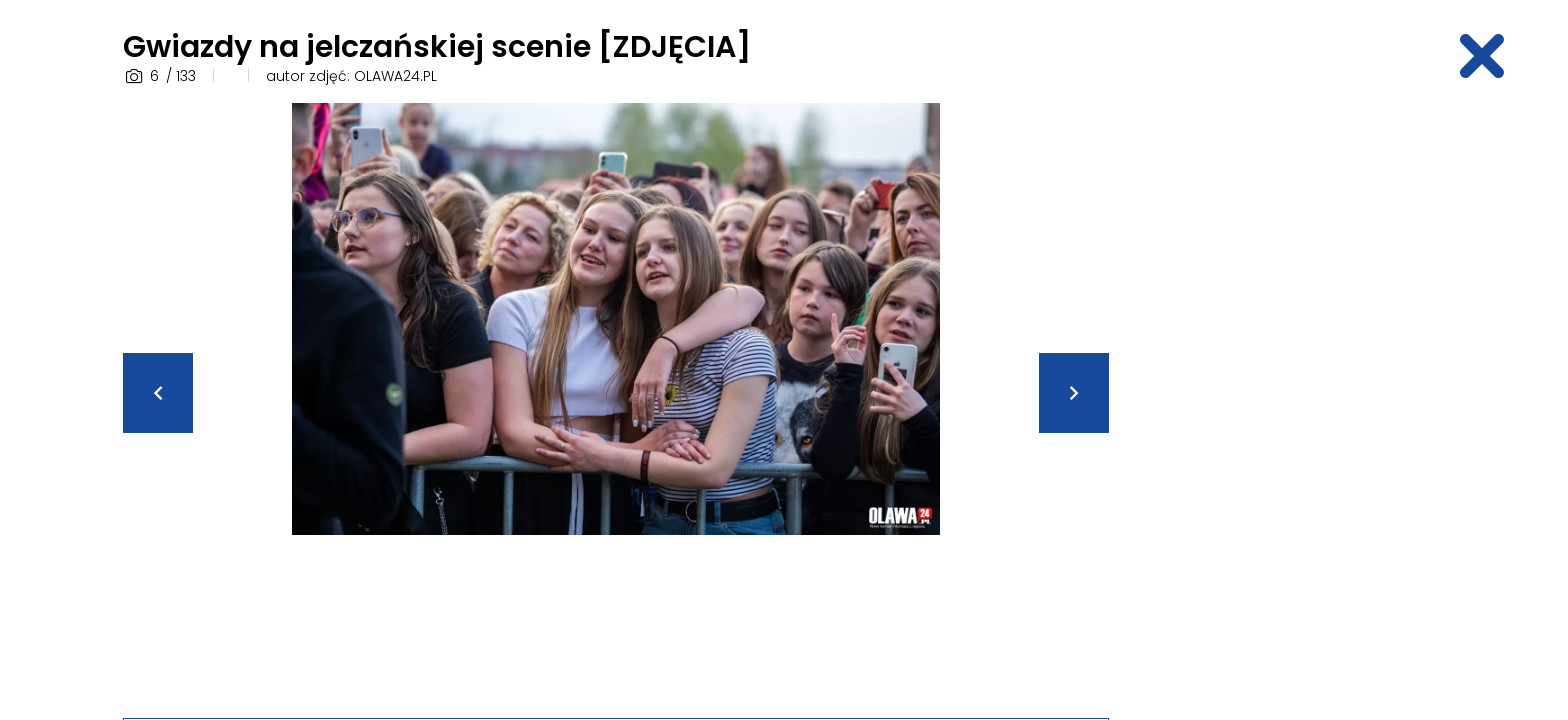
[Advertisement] (1289, 403)
